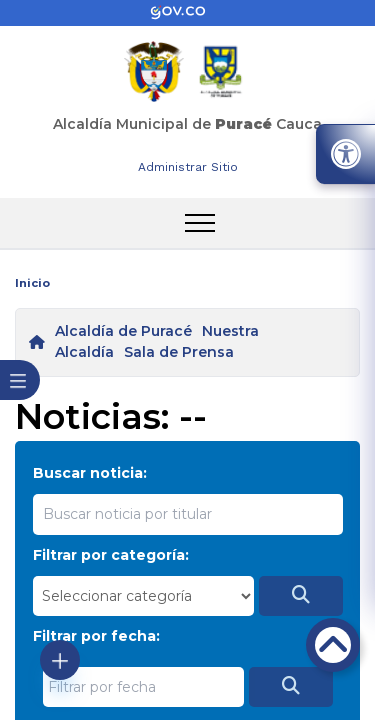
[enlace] (188, 13)
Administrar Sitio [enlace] (188, 167)
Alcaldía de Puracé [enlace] (123, 331)
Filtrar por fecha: (96, 636)
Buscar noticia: (90, 473)
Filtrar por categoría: (111, 555)
